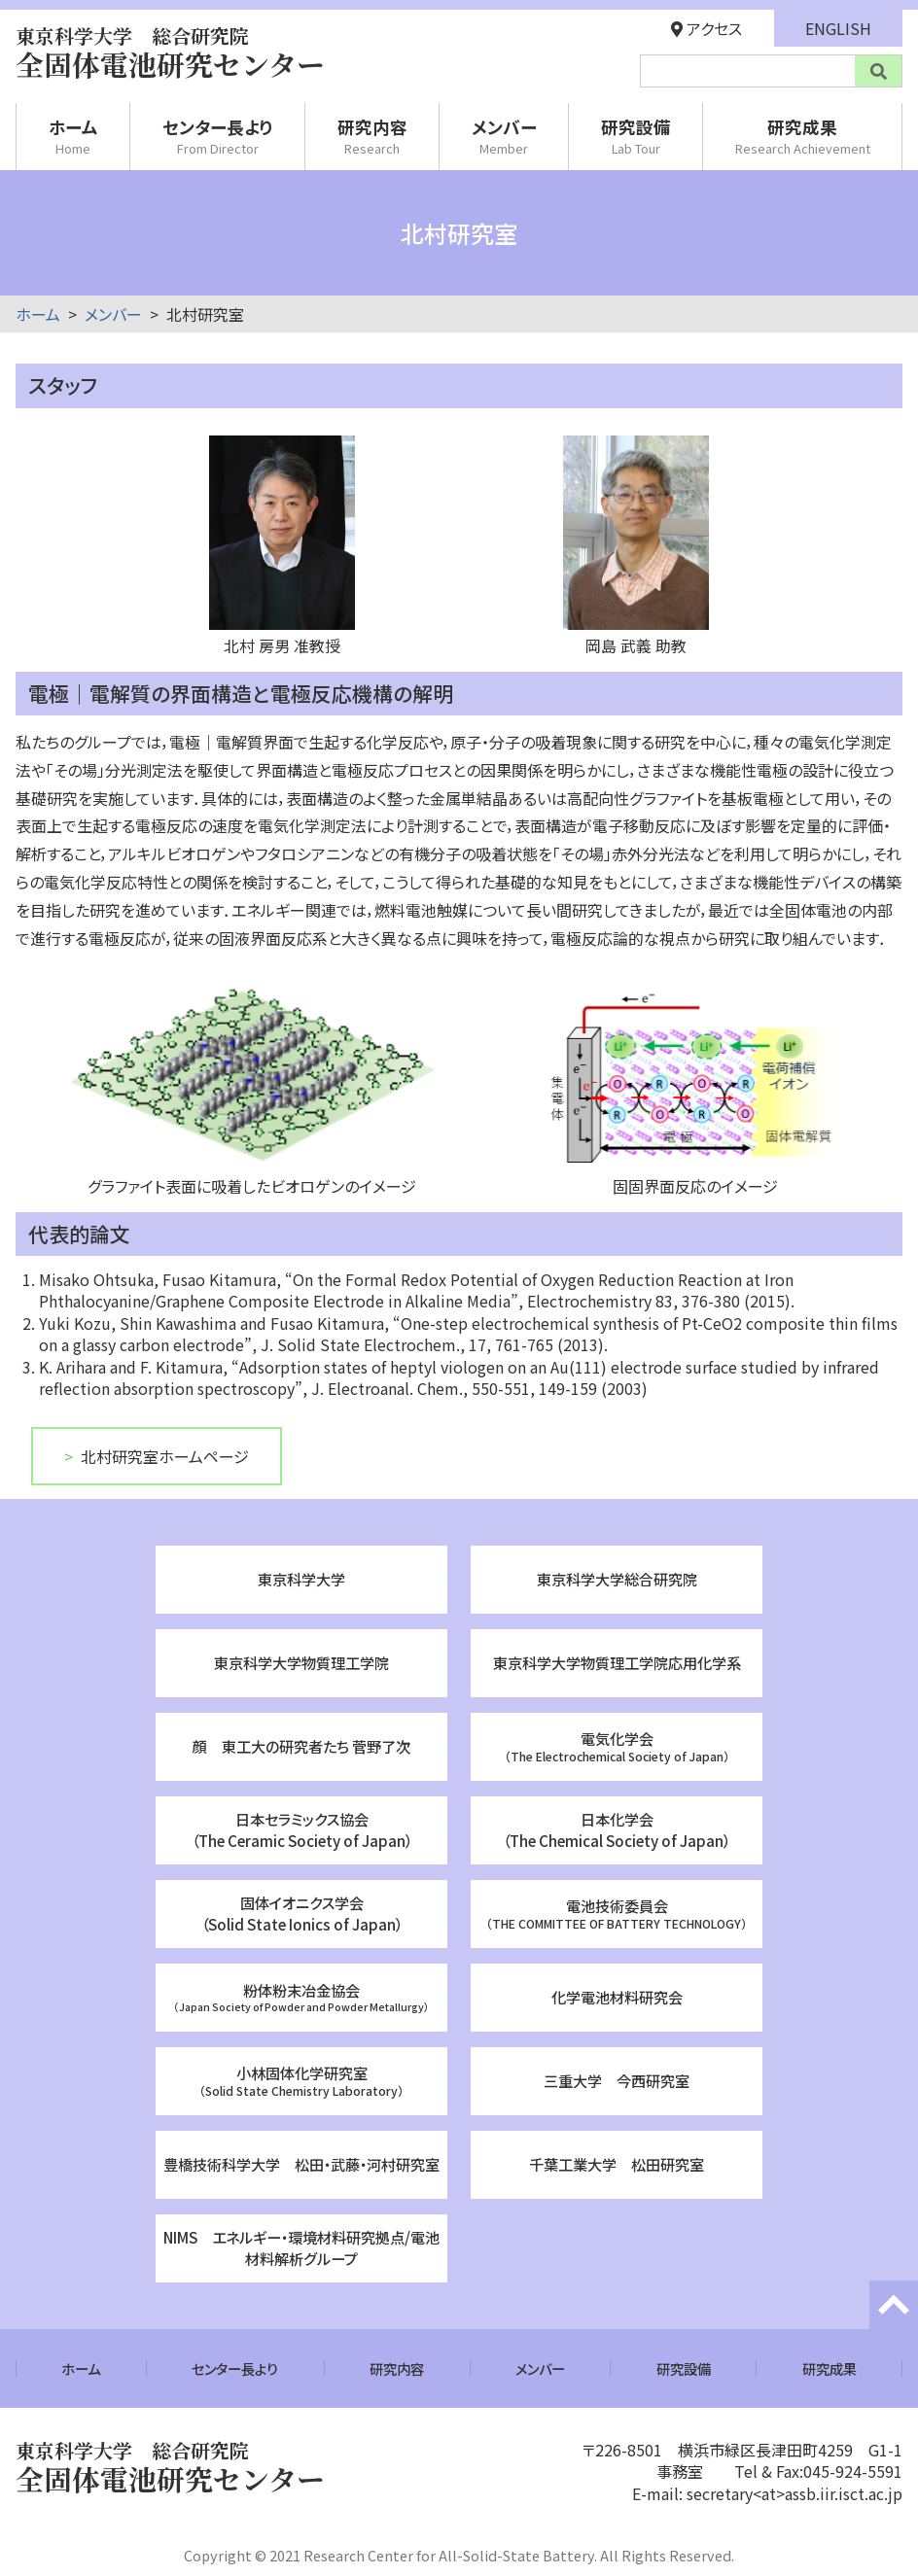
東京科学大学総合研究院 (617, 1578)
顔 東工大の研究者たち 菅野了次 (301, 1746)
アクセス (706, 28)
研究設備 (636, 136)
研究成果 (802, 136)
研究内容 (372, 136)
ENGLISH (838, 28)
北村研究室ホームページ (165, 1456)
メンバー (504, 136)
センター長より (217, 136)
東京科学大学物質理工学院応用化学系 (617, 1662)
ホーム (73, 136)
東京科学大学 (301, 1578)
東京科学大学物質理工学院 (301, 1662)
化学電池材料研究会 (617, 1996)
